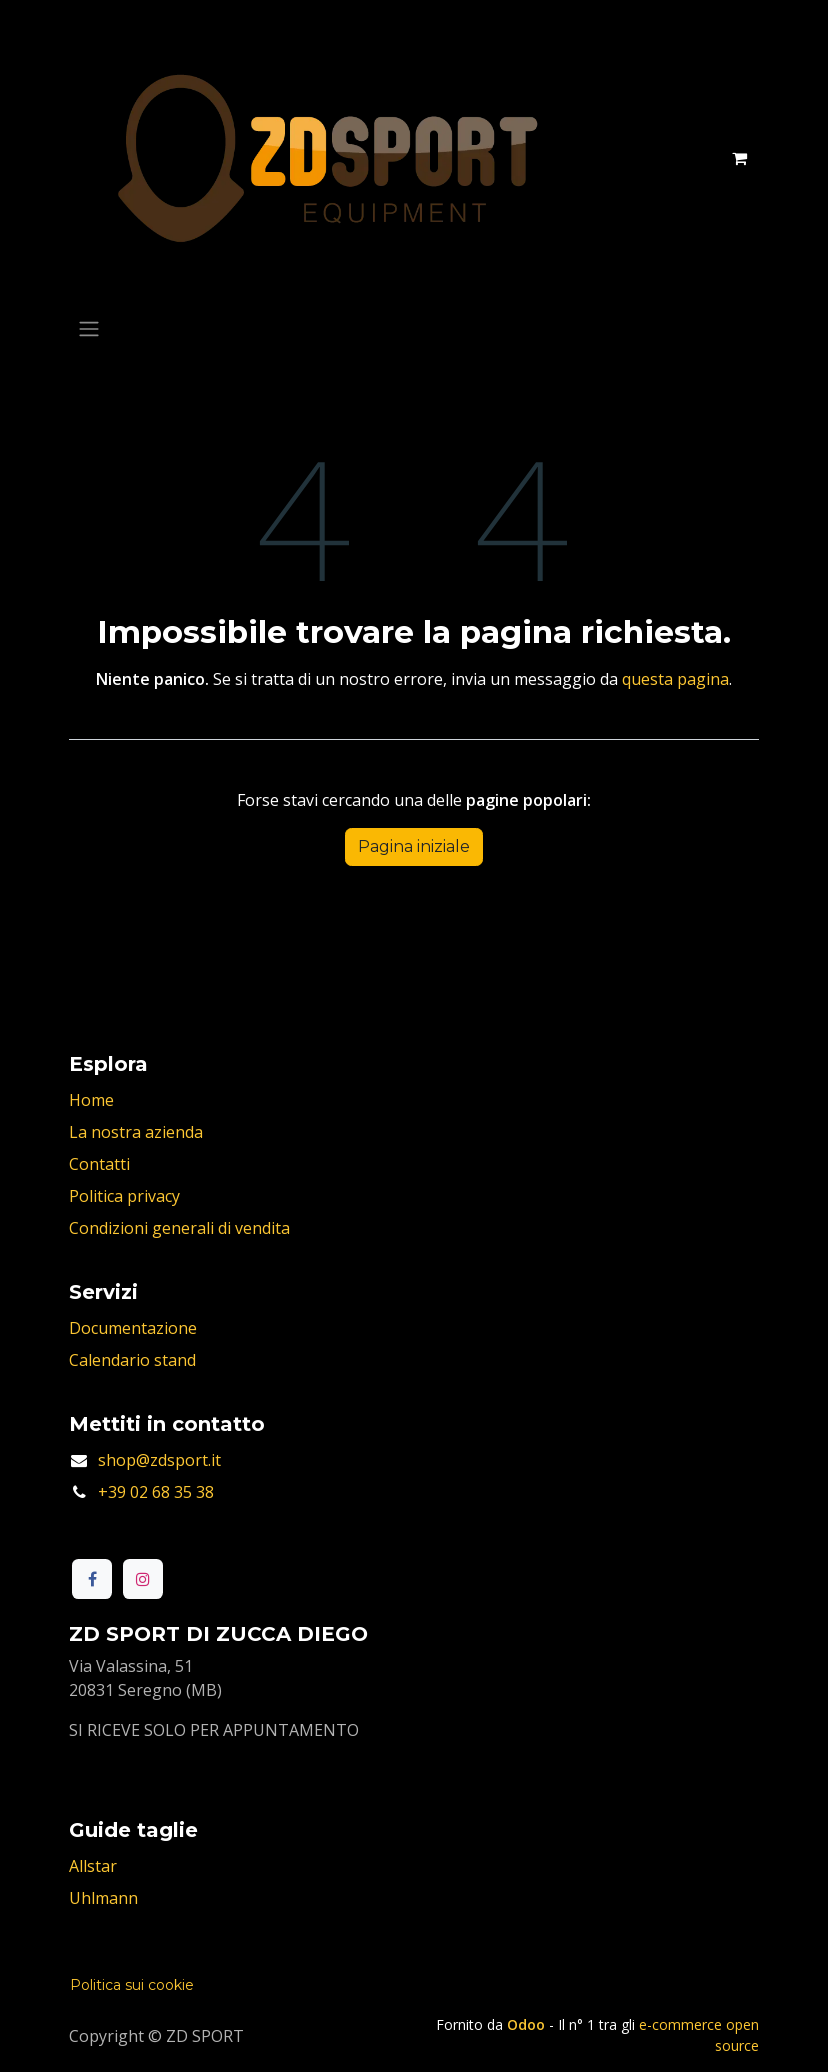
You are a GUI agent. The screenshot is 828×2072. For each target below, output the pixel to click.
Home (91, 1100)
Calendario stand (132, 1360)
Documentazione (133, 1328)
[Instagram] (143, 1579)
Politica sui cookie (132, 1985)
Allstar (93, 1866)
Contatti (99, 1164)
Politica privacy (124, 1196)
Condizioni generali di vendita (179, 1228)
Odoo (528, 2024)
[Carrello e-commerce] (739, 158)
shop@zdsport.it (159, 1460)
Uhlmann (103, 1898)
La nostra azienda (136, 1132)
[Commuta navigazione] (89, 328)
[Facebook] (92, 1579)
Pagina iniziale (414, 846)
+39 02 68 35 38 (156, 1492)
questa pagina (675, 679)
